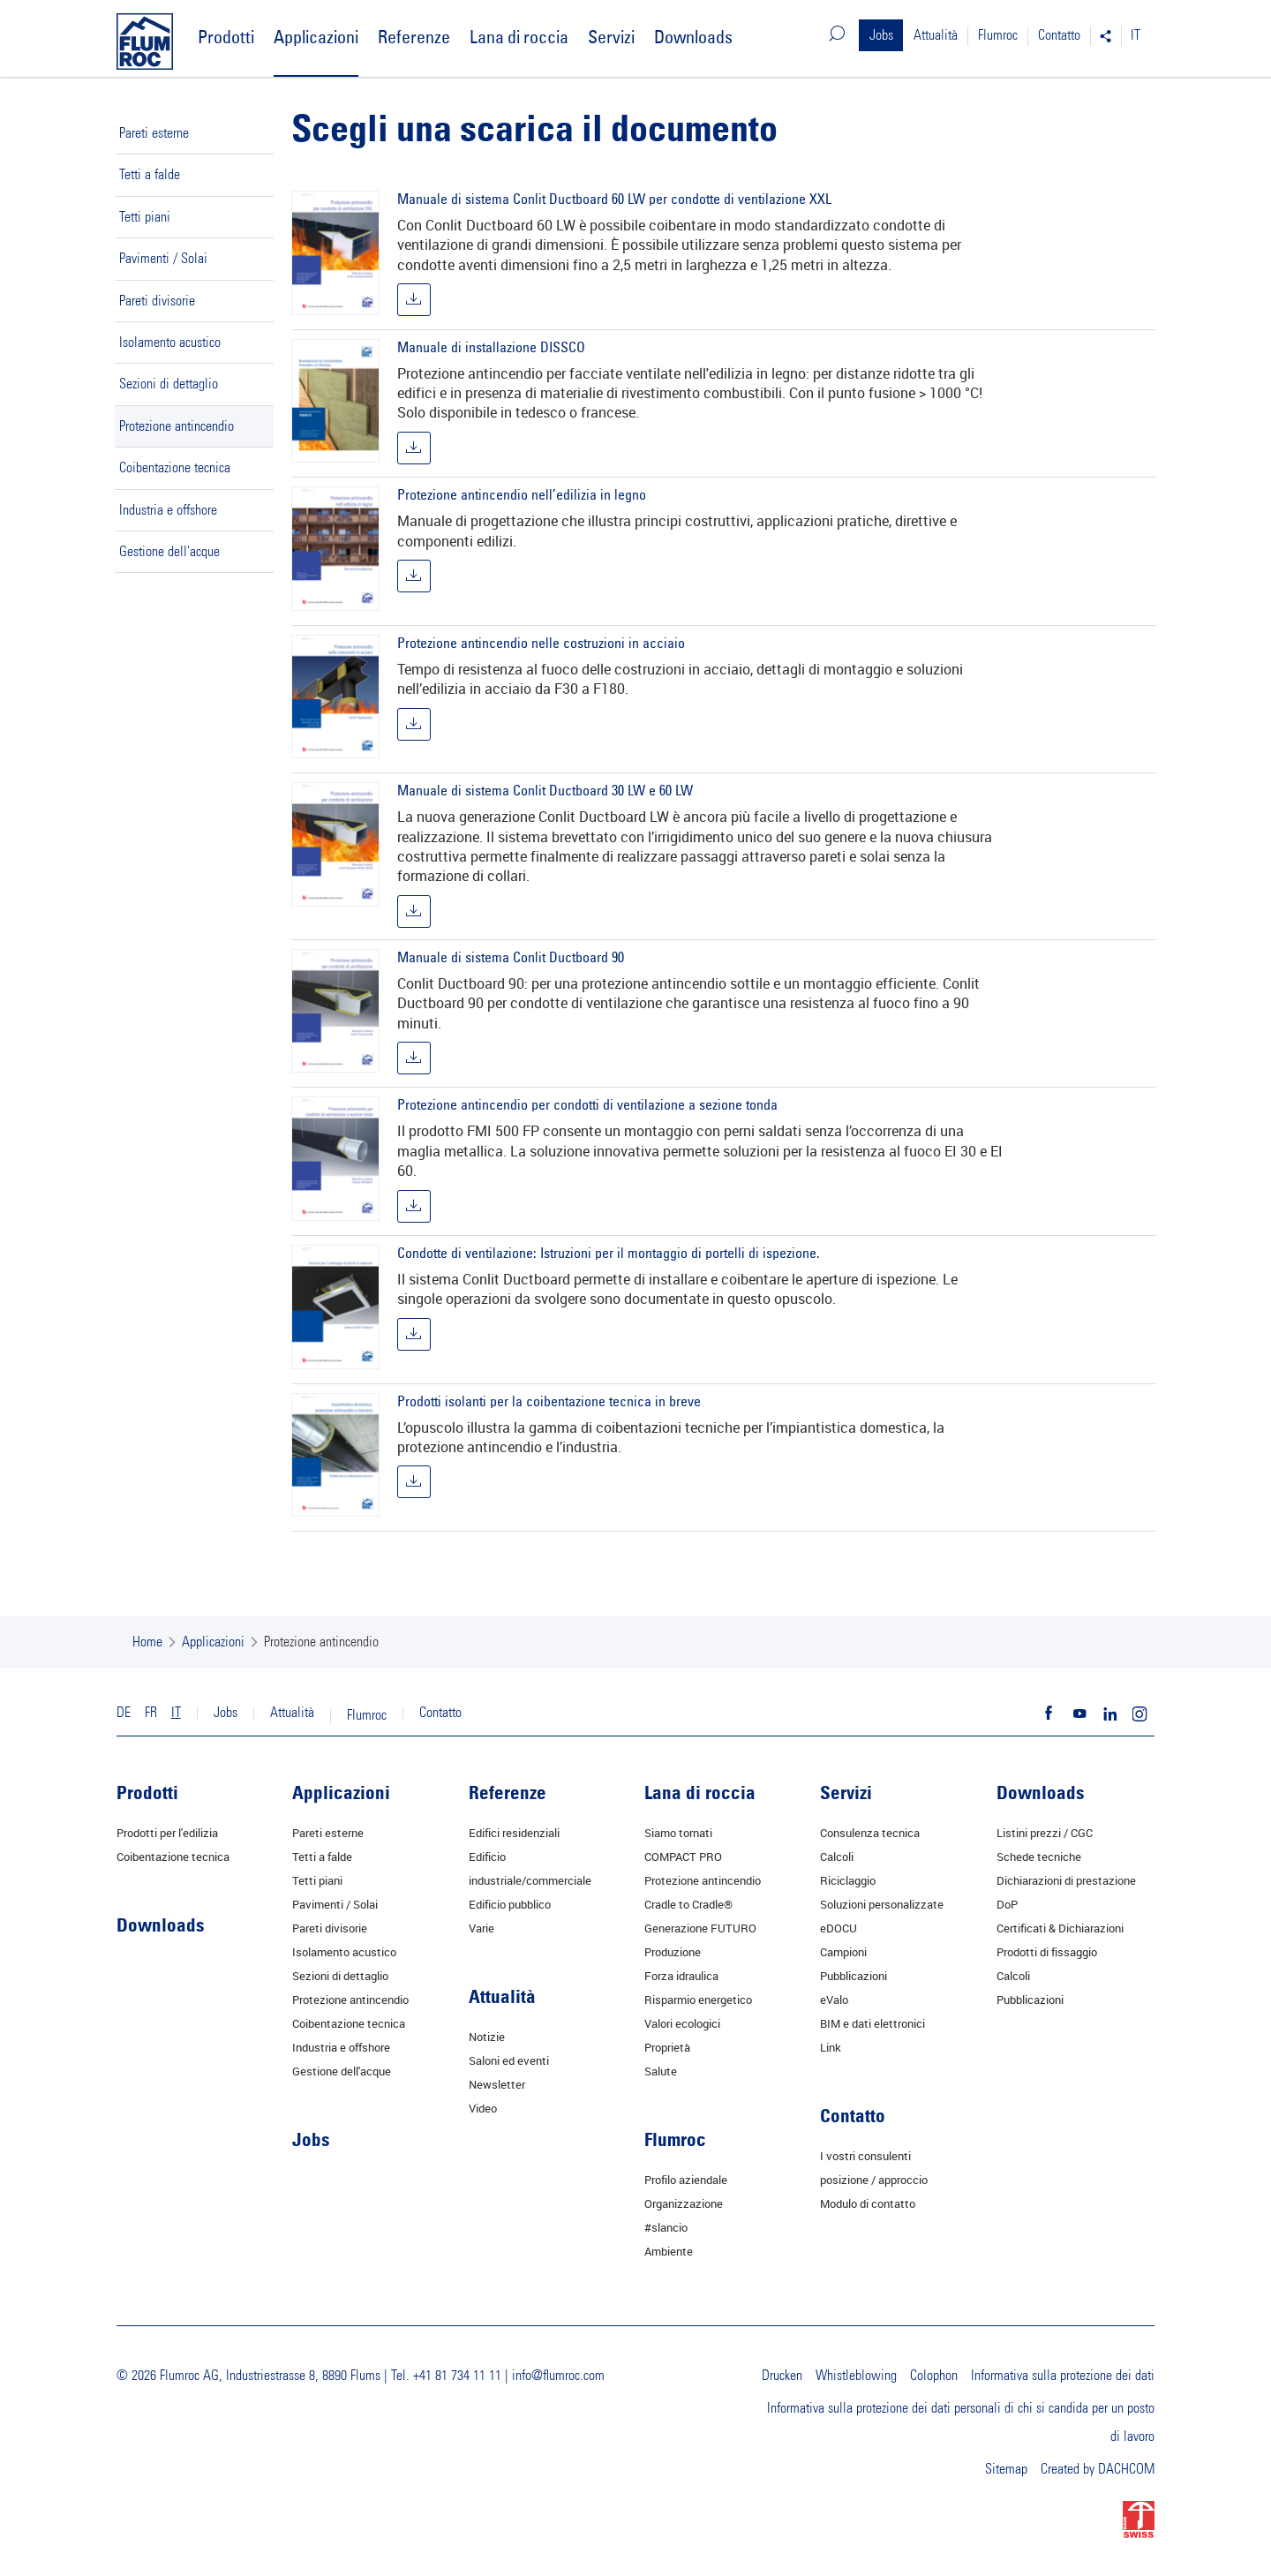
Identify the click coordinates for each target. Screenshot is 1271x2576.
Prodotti (226, 37)
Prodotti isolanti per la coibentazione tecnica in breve (549, 1401)
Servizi (611, 37)
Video (483, 2108)
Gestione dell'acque (169, 552)
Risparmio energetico (698, 1999)
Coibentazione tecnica (174, 468)
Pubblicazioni (853, 1976)
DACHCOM (1126, 2469)
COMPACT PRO (683, 1856)
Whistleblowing (856, 2376)
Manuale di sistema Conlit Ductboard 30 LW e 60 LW (545, 790)
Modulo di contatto (867, 2203)
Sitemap (1006, 2469)
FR (151, 1713)
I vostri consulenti (865, 2156)
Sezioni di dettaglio (168, 384)
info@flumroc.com (558, 2376)
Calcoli (837, 1856)
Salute (660, 2071)
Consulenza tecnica (870, 1833)
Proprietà (667, 2047)
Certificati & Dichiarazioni (1060, 1928)
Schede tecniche (1038, 1856)
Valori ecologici (682, 2023)
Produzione (672, 1952)
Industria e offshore (168, 510)
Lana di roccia (519, 37)
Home (147, 1642)
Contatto (1059, 35)
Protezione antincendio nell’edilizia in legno (521, 494)
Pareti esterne (154, 133)
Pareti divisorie (157, 301)
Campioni (843, 1952)
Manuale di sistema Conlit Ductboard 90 (510, 957)
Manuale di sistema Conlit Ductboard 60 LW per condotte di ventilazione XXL (614, 198)
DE (124, 1713)
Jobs (881, 35)
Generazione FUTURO (700, 1928)
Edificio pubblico (510, 1904)
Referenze (414, 37)
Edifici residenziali (514, 1833)
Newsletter (497, 2084)
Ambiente (668, 2251)
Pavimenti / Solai (163, 259)
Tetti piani (144, 217)
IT (1135, 35)
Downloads (693, 37)
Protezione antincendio (176, 426)
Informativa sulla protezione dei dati (1062, 2376)
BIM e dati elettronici (872, 2023)
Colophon (934, 2376)
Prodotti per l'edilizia (167, 1833)
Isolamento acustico (170, 342)
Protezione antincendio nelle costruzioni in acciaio (541, 643)
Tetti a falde (149, 175)
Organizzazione (683, 2203)
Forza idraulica (681, 1976)
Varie (481, 1928)
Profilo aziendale (685, 2180)
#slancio (666, 2227)
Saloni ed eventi (509, 2060)
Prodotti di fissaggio (1046, 1952)
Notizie (487, 2037)
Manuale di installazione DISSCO (491, 347)
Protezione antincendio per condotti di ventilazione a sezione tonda (587, 1104)
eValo (834, 1999)
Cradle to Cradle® (688, 1904)
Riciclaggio (848, 1880)
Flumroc (998, 35)
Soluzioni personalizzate (882, 1904)
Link (830, 2047)
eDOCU (838, 1928)
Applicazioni (316, 37)
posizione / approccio (874, 2180)
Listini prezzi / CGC (1044, 1833)
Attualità (936, 35)
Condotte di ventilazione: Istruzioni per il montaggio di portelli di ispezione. (608, 1253)
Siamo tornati (678, 1833)
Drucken (782, 2376)
